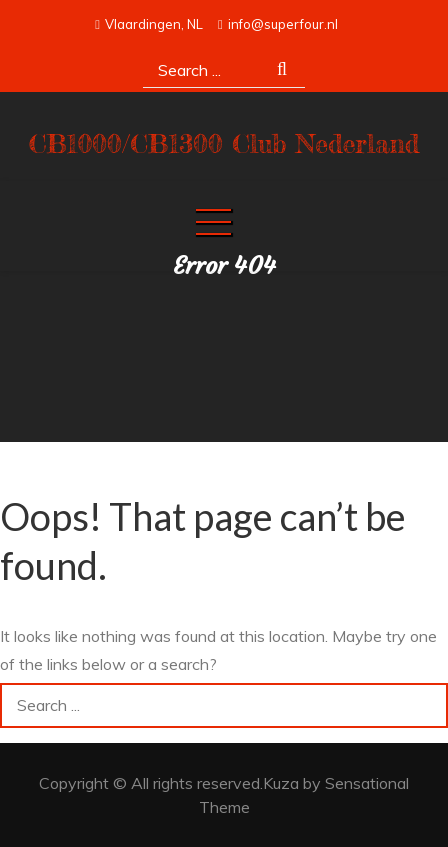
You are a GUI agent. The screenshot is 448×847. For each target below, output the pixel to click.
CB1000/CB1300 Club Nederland (224, 143)
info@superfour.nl (278, 24)
